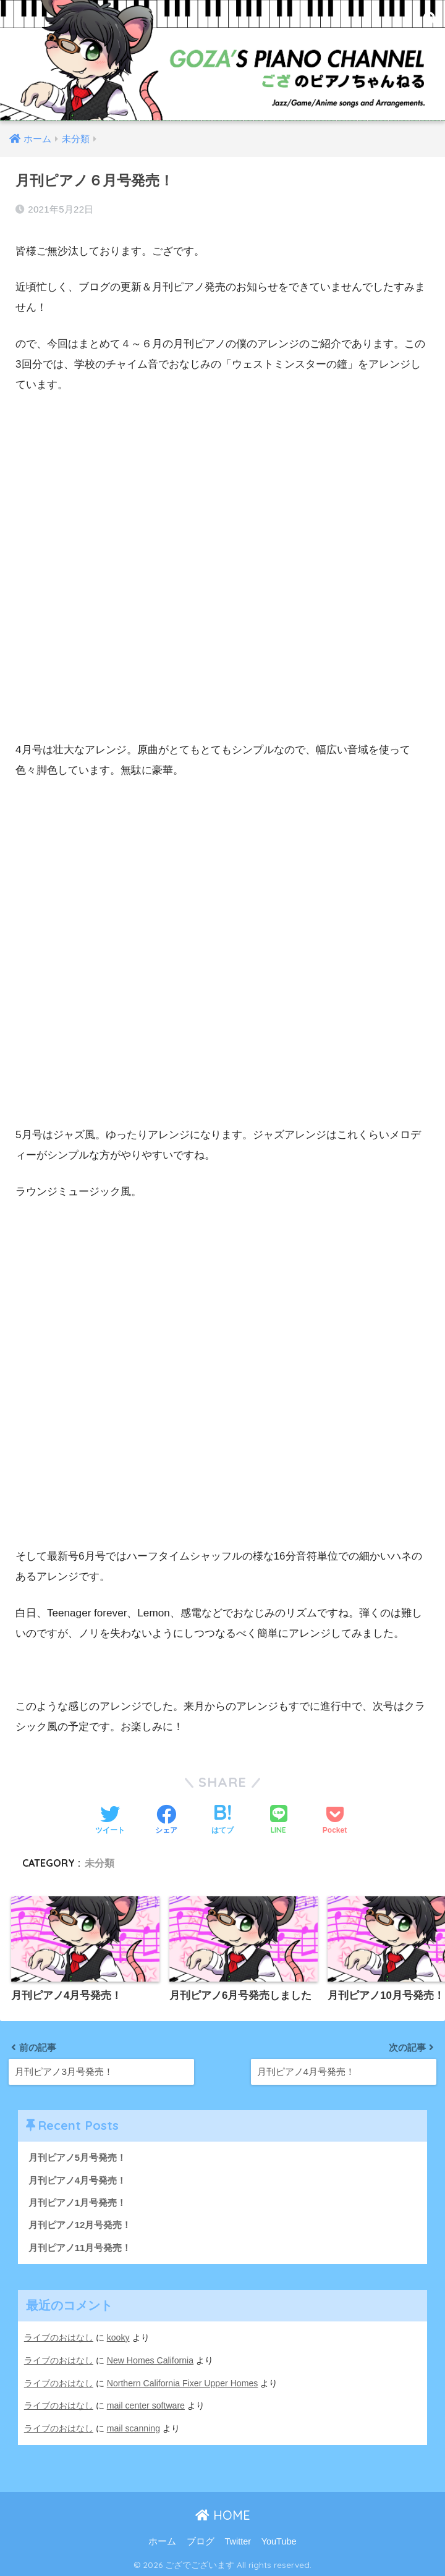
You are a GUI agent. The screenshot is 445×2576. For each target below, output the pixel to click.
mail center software (146, 2405)
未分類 (99, 1863)
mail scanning (134, 2427)
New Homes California (151, 2360)
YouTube (279, 2539)
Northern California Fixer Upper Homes (183, 2383)
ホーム (162, 2539)
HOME (222, 2514)
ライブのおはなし (58, 2338)
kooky (118, 2338)
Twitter (237, 2539)
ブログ (200, 2539)
